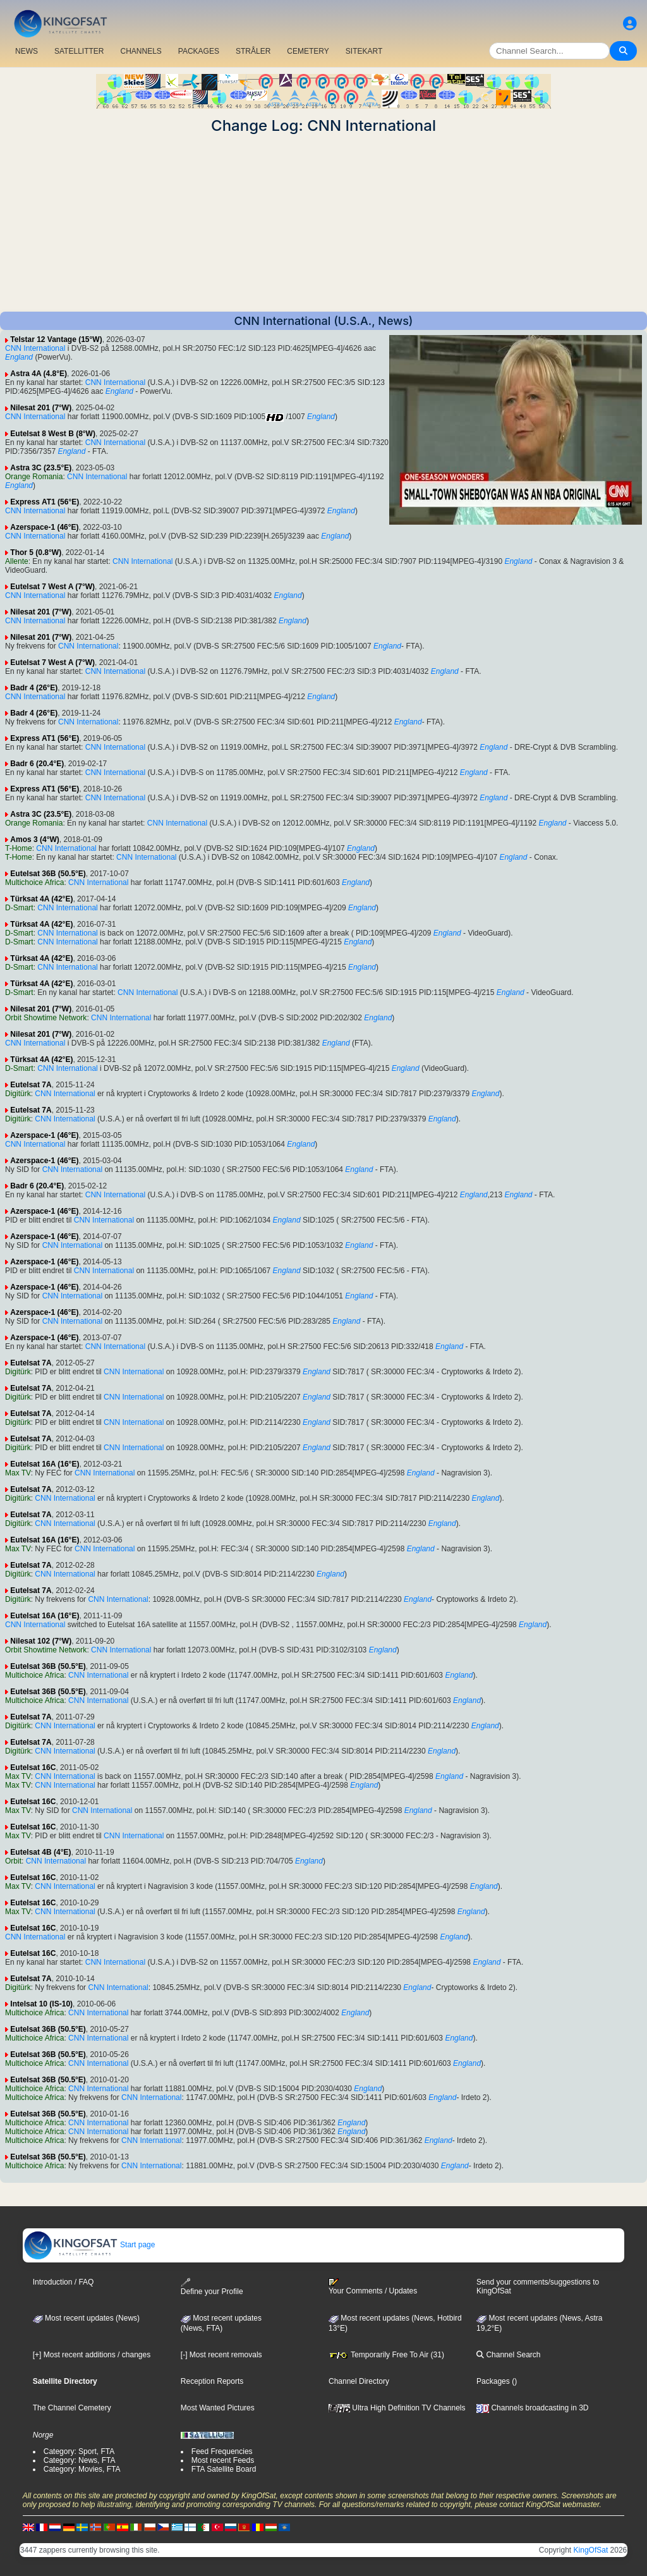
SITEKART (364, 51)
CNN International (35, 348)
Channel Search (508, 2354)
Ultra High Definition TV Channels (397, 2407)
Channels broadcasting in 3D (532, 2407)
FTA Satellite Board (224, 2469)
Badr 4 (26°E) (33, 687)
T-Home (18, 848)
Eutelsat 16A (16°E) (44, 1464)
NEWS (26, 51)
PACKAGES (198, 51)
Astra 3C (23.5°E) (40, 467)
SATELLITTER (79, 51)
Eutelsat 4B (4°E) (40, 1852)
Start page (89, 2244)
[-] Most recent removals (221, 2354)
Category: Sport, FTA (79, 2451)
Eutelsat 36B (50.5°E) (48, 873)
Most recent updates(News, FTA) (221, 2323)
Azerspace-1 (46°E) (44, 527)
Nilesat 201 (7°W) (40, 407)
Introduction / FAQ (63, 2282)
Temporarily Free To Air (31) (386, 2354)
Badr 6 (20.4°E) (37, 763)
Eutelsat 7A (30, 1084)
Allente (16, 561)
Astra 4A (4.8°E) (38, 373)
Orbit (13, 1861)
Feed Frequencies (222, 2451)
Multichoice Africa (34, 882)
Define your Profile (212, 2287)
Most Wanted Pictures (218, 2407)
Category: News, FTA (80, 2460)
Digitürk (18, 1093)
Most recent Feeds (222, 2460)
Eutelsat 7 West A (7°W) (52, 586)
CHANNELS (140, 51)
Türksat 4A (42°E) (41, 898)
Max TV (18, 1472)
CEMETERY (308, 51)
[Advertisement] (323, 223)
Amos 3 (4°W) (34, 839)
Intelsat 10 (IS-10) (41, 2003)
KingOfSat (591, 2550)
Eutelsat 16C (33, 1767)
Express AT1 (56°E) (44, 501)
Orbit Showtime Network (46, 1017)
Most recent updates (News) (86, 2318)
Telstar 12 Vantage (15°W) (56, 339)
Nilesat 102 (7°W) (40, 1641)
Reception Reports (212, 2381)
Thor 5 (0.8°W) (35, 552)
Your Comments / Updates (373, 2286)
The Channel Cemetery (72, 2407)
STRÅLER (253, 51)
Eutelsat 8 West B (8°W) (52, 433)
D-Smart (19, 907)
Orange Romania (34, 476)
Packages (493, 2381)
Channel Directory (359, 2381)
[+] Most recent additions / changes (91, 2354)
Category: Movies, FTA (82, 2469)
